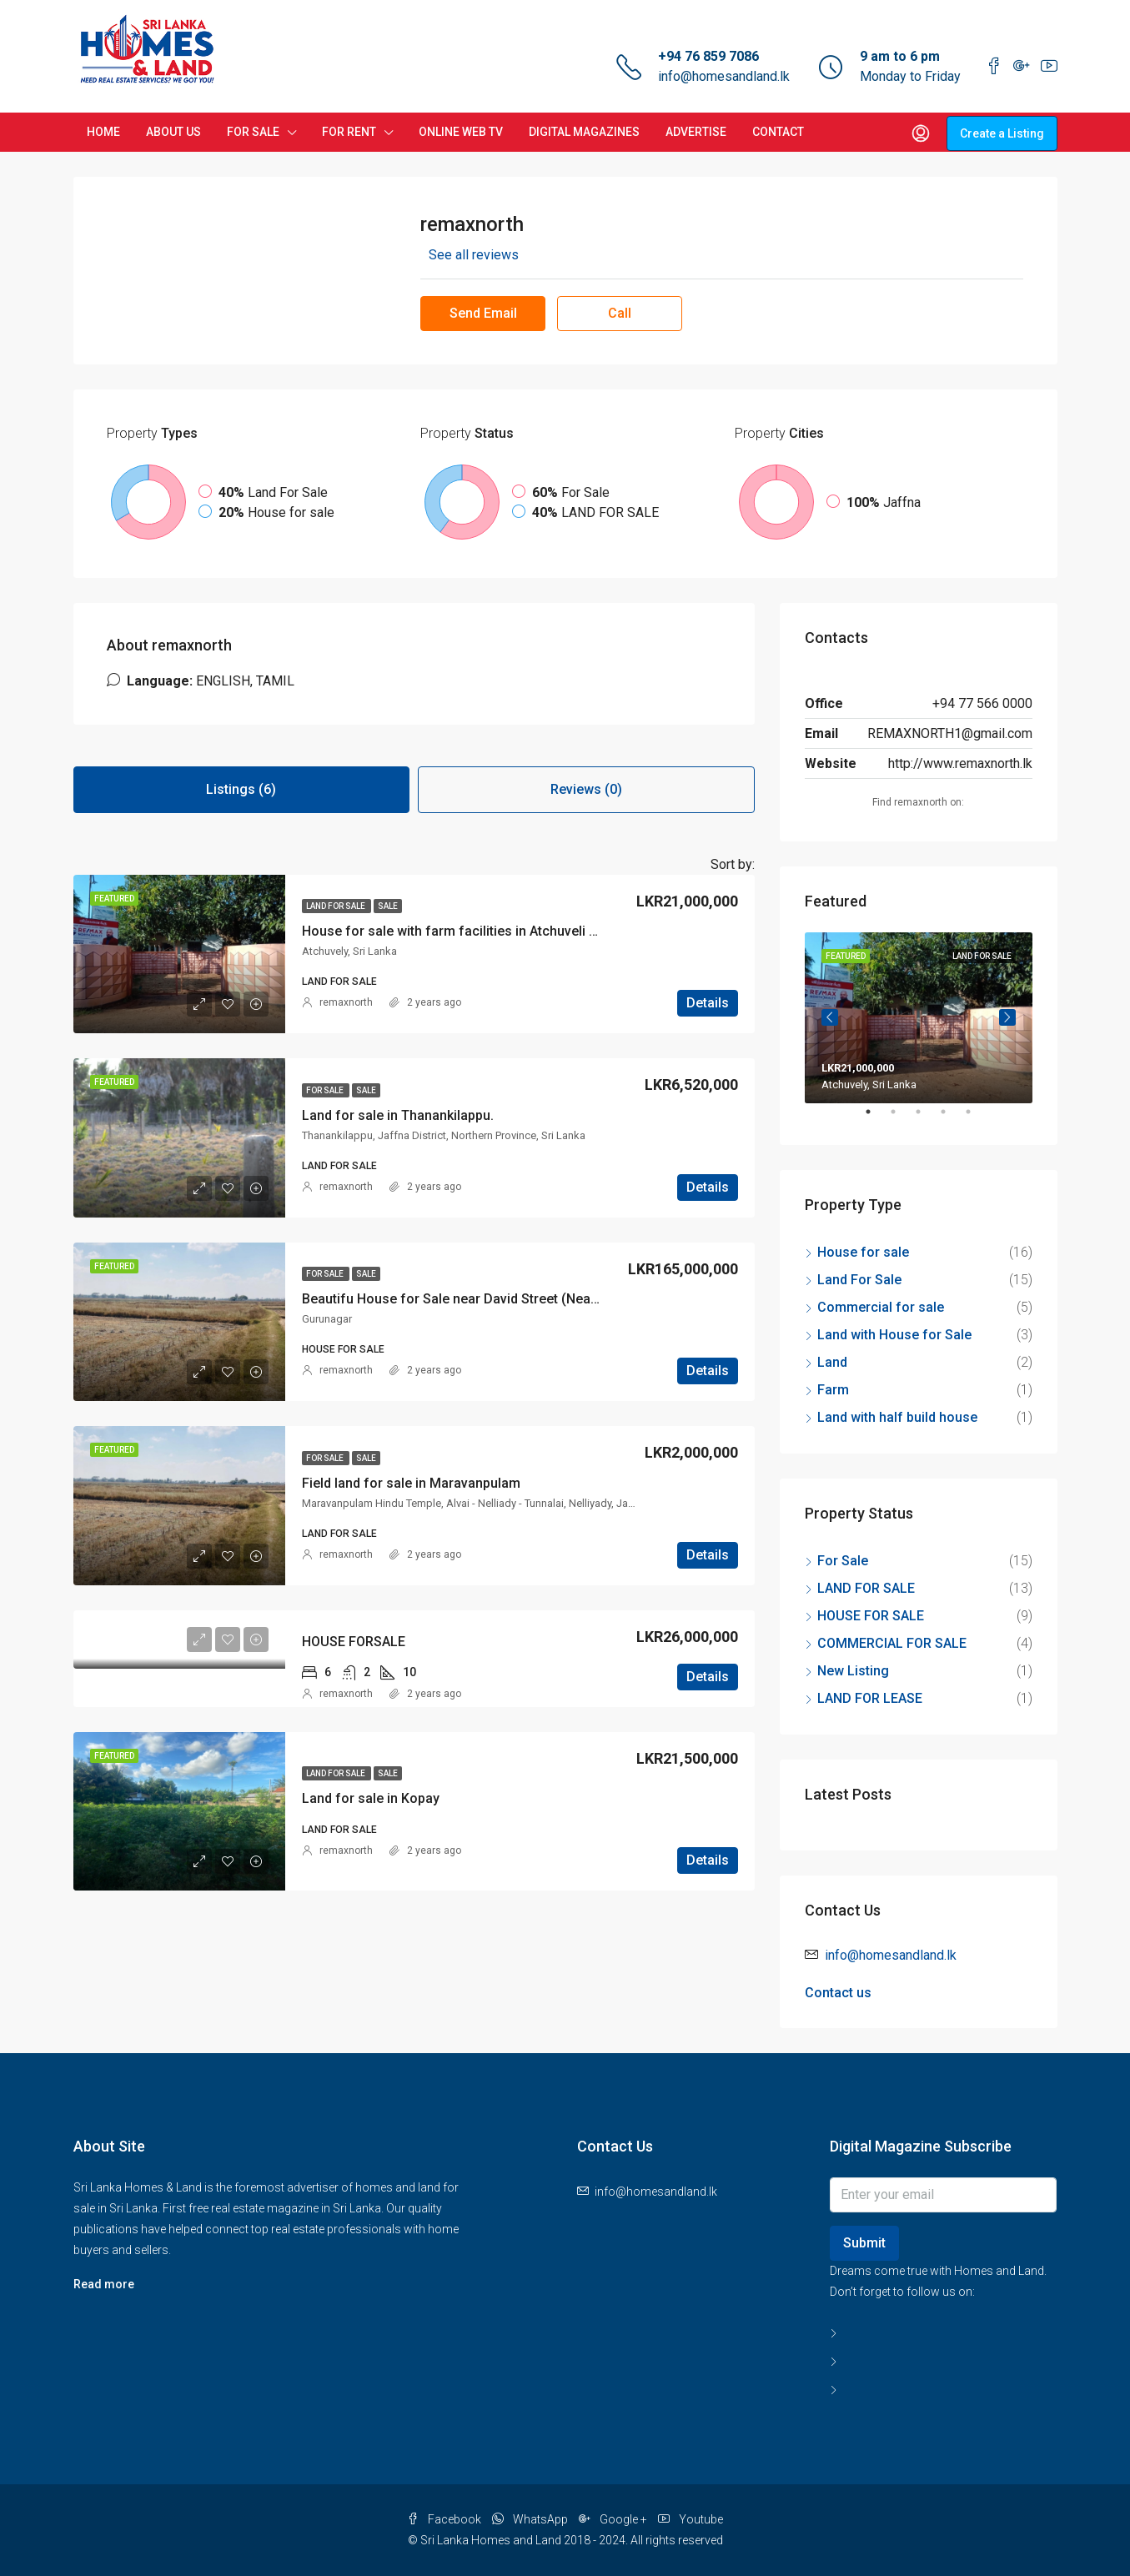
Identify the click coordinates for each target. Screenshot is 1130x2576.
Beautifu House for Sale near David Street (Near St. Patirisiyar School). (518, 1299)
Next (1007, 1017)
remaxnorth (346, 1002)
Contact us (838, 1993)
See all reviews (474, 255)
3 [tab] (926, 1118)
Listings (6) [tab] (241, 789)
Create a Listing (1002, 133)
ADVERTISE (695, 131)
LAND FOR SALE (336, 906)
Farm (833, 1390)
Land (832, 1362)
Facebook (445, 2519)
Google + (614, 2519)
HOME (103, 131)
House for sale (863, 1252)
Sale (388, 906)
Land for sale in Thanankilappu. (398, 1115)
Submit (864, 2243)
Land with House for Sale (894, 1335)
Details (707, 1003)
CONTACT (778, 131)
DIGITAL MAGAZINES (584, 131)
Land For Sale (859, 1280)
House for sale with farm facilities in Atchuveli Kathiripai (474, 931)
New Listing (853, 1671)
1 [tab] (876, 1118)
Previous (829, 1017)
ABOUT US (173, 131)
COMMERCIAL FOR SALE (892, 1643)
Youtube (690, 2519)
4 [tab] (951, 1118)
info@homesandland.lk (724, 76)
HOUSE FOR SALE (870, 1616)
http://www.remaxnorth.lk (960, 763)
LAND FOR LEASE (869, 1698)
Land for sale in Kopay (370, 1798)
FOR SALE (253, 131)
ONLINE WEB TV (461, 131)
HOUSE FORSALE (353, 1642)
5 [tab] (976, 1118)
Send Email (483, 313)
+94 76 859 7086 (708, 56)
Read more (103, 2284)
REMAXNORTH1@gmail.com (949, 733)
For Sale (325, 1090)
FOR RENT (349, 131)
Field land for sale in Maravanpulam (411, 1483)
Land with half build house (897, 1417)
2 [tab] (901, 1118)
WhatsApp (531, 2519)
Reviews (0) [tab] (586, 789)
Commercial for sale (880, 1307)
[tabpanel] (918, 1017)
